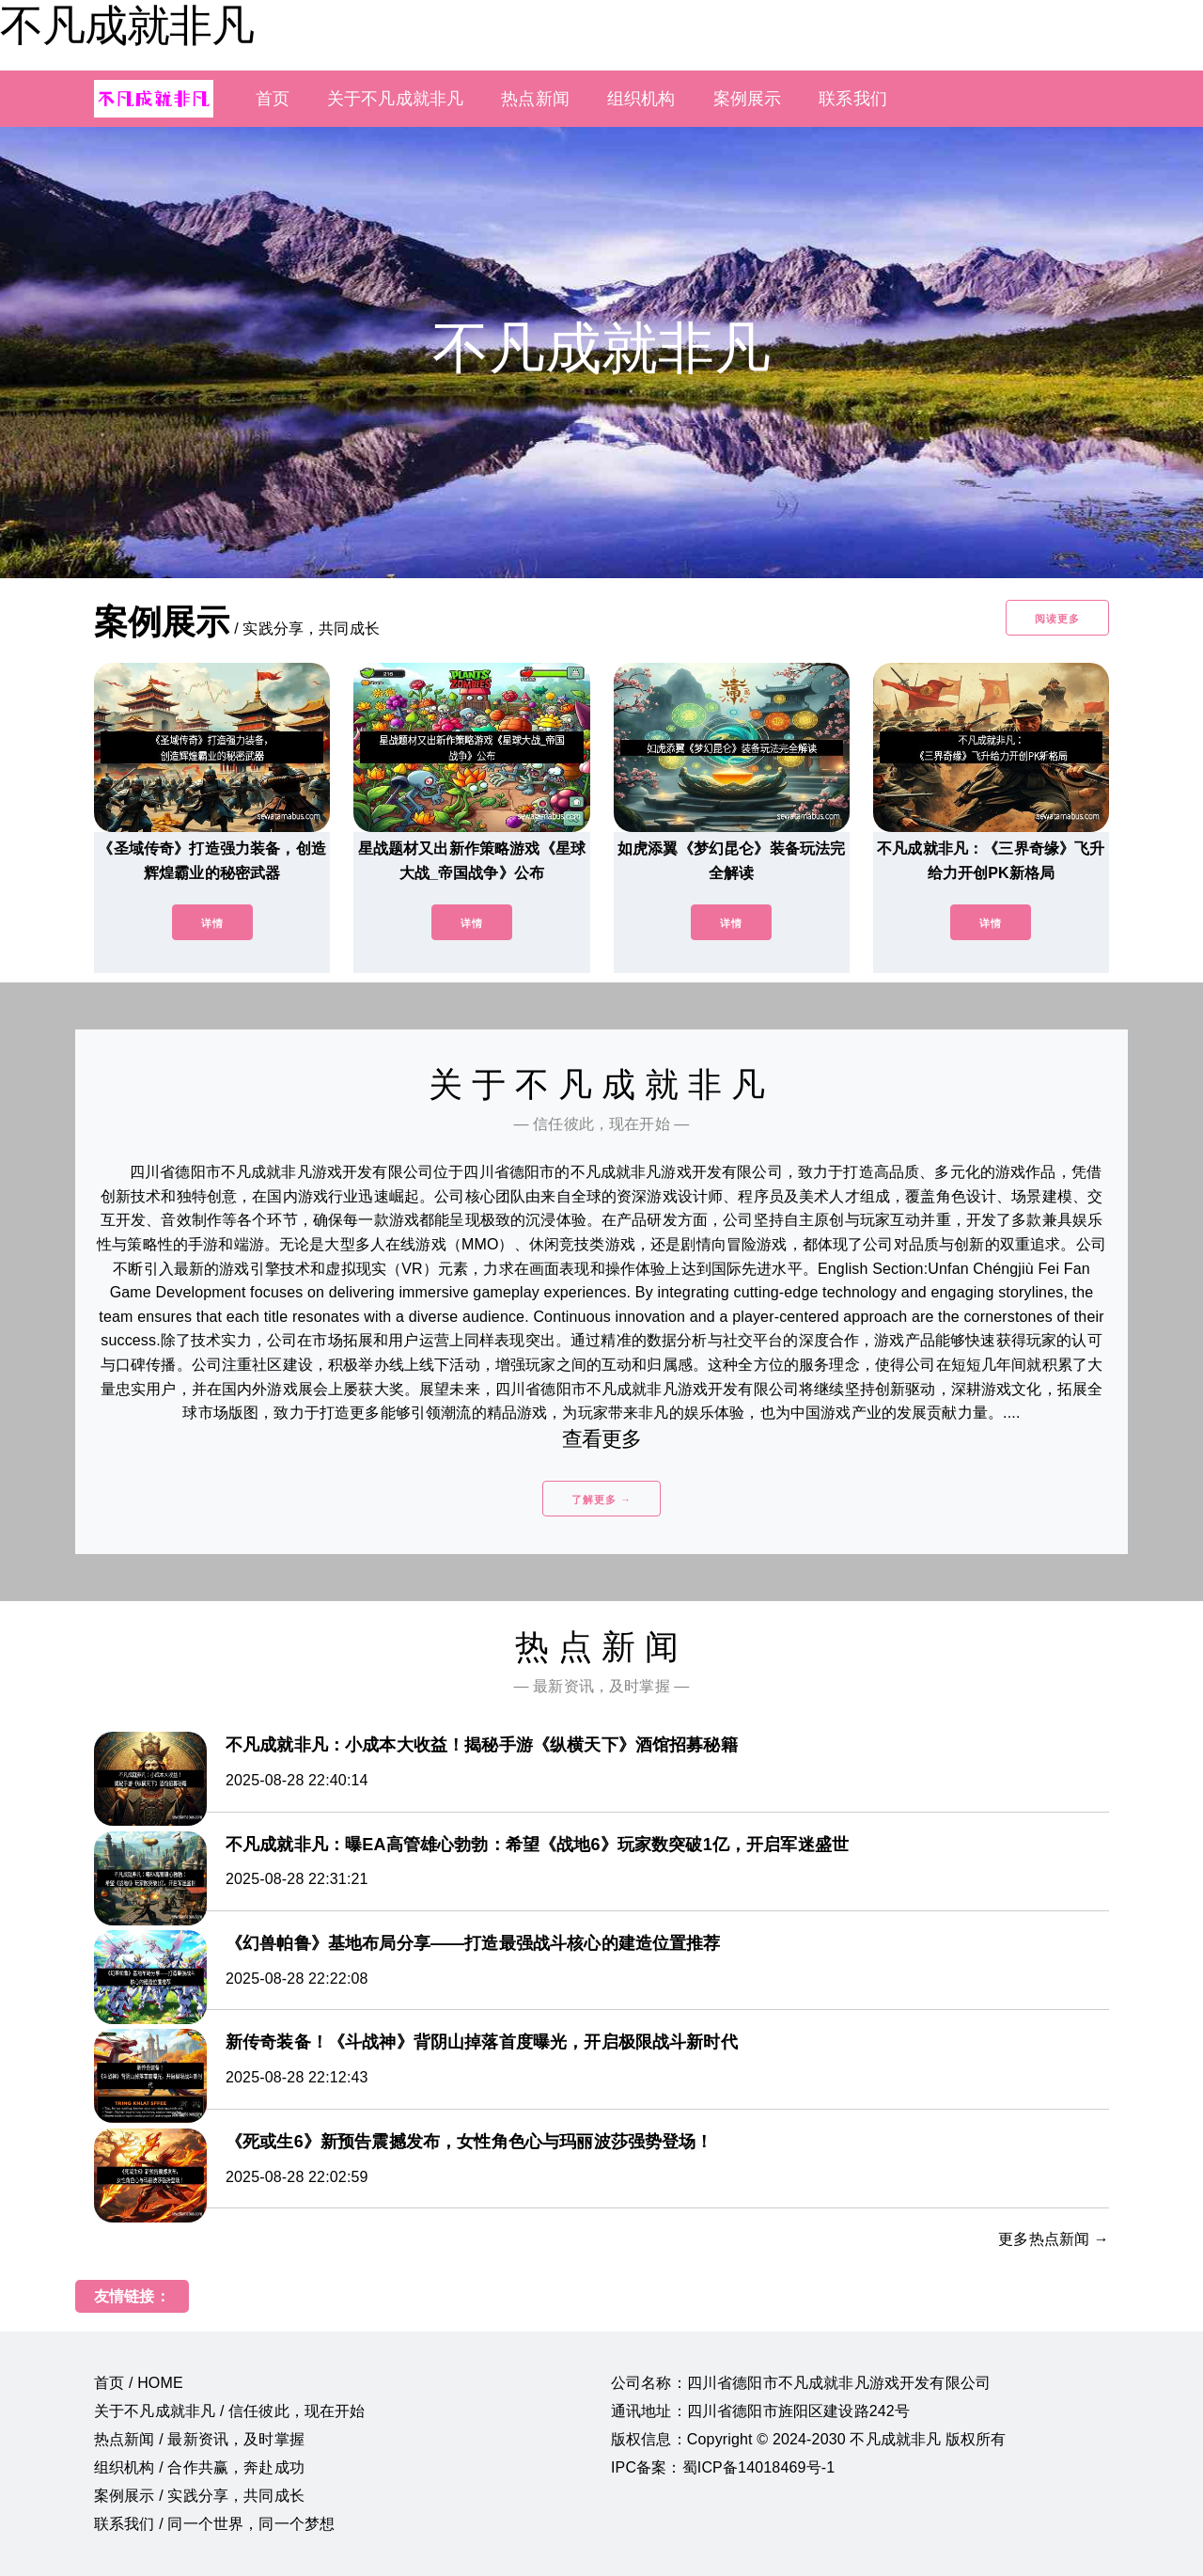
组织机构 (641, 98)
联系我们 (853, 98)
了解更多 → (601, 1499)
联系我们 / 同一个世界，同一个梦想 (214, 2524)
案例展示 (747, 98)
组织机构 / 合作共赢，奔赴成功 (199, 2467)
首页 (272, 98)
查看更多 (602, 1439)
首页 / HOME (138, 2383)
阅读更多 (1057, 618)
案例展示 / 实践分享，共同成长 (199, 2496)
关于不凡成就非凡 (395, 98)
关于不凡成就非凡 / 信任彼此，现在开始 (230, 2411)
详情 (212, 923)
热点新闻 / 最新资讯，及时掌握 (199, 2439)
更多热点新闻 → (1053, 2239)
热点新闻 (535, 98)
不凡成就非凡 (127, 25)
